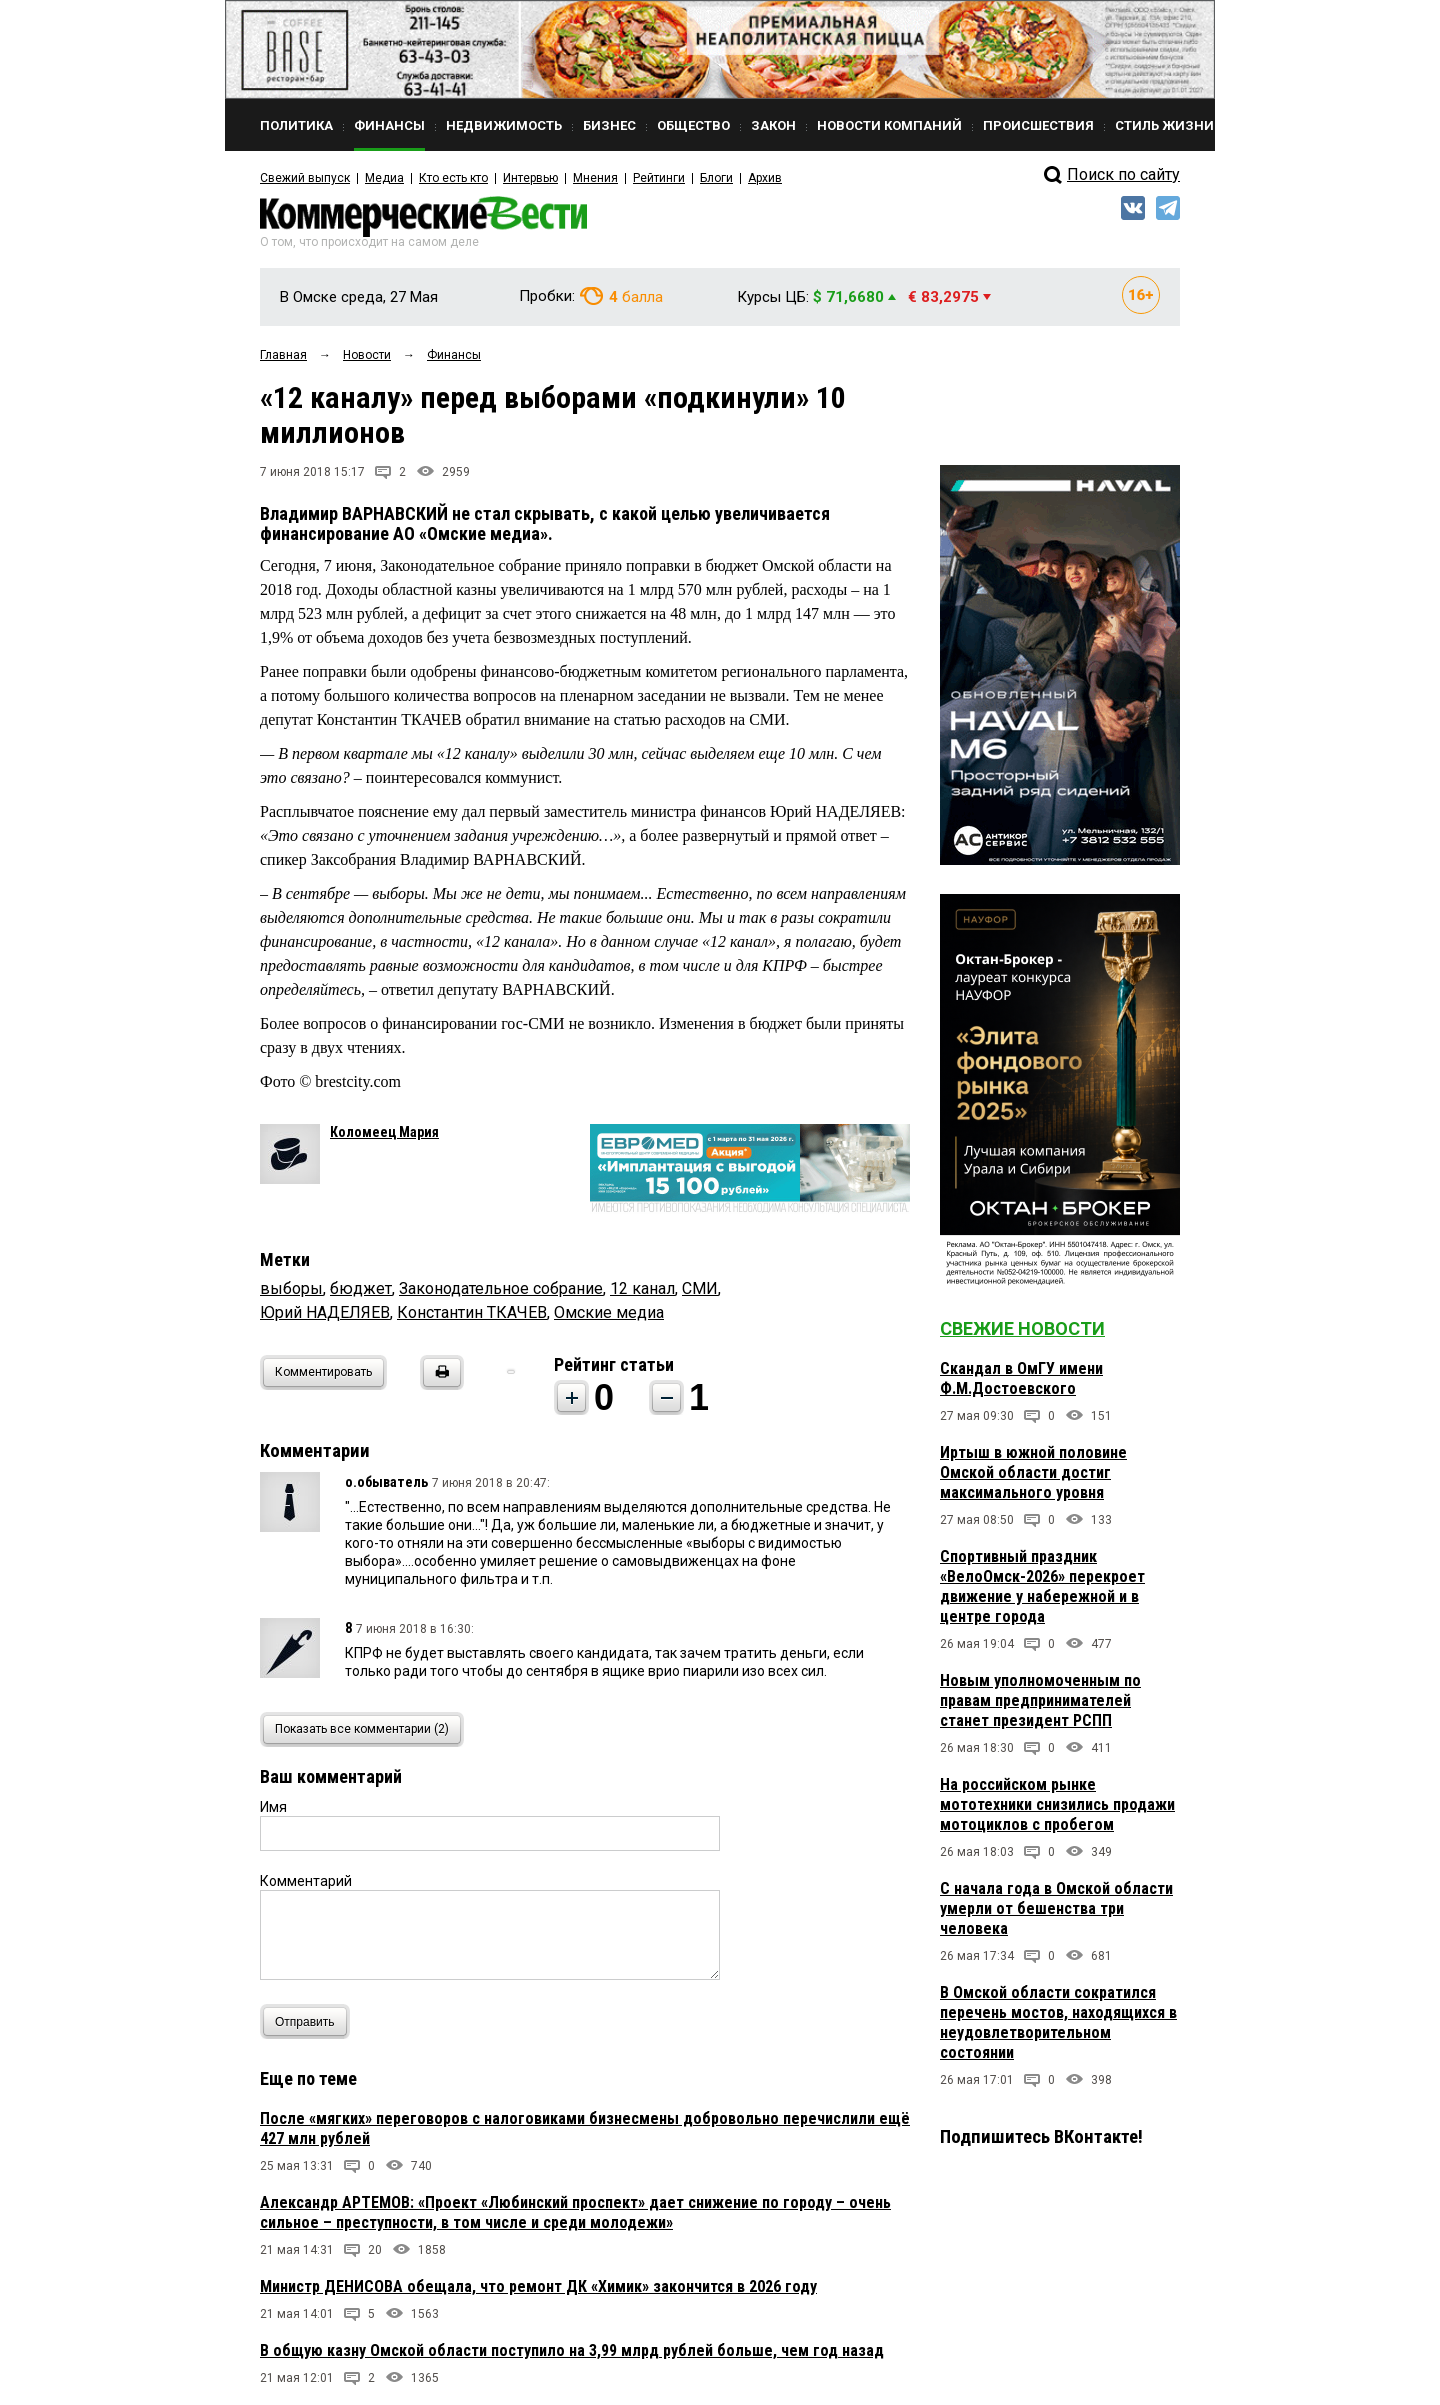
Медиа (384, 178)
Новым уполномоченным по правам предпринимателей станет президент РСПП (1040, 1700)
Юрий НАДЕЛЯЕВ (325, 1312)
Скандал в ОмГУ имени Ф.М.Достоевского (1021, 1378)
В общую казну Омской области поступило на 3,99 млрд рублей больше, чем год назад (572, 2350)
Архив (765, 178)
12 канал (642, 1288)
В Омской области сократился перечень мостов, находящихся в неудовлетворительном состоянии (1058, 2022)
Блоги (716, 178)
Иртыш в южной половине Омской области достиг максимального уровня (1033, 1472)
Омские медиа (609, 1312)
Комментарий (306, 1881)
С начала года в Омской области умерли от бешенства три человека (1056, 1908)
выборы (291, 1288)
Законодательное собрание (501, 1288)
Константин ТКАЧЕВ (472, 1312)
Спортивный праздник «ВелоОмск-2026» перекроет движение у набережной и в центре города (1042, 1586)
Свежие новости (1022, 1328)
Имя (273, 1807)
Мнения (595, 178)
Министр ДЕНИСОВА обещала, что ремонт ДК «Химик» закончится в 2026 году (538, 2286)
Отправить (309, 2021)
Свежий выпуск (305, 178)
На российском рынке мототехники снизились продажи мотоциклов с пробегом (1057, 1804)
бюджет (361, 1288)
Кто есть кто (453, 178)
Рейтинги (659, 178)
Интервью (530, 178)
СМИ (700, 1288)
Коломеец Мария (384, 1132)
